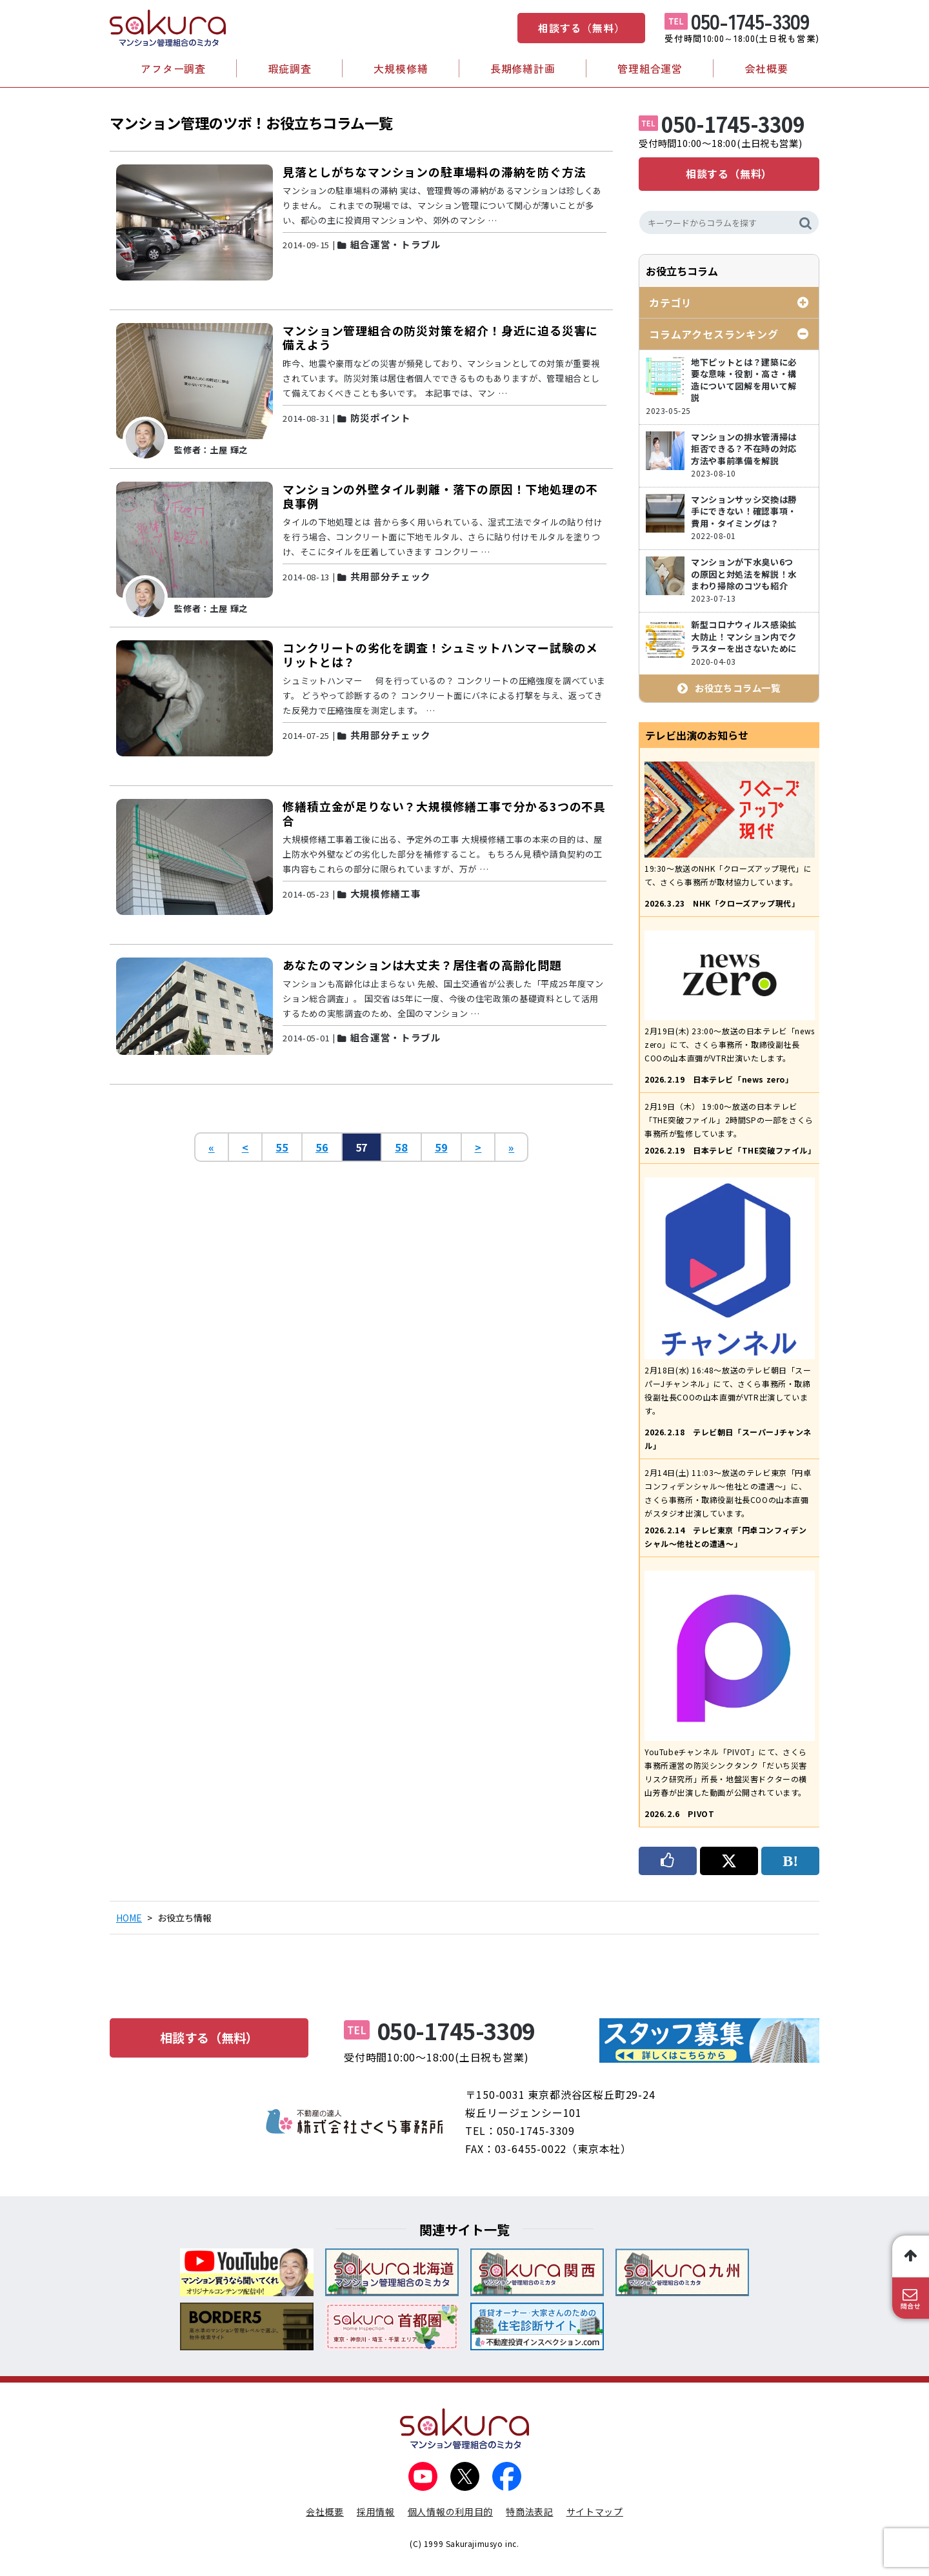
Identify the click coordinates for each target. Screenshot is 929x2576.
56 (321, 1147)
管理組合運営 (650, 68)
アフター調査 (173, 68)
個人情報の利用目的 (450, 2511)
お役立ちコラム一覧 (738, 687)
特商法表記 (530, 2511)
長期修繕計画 (522, 68)
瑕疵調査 (290, 68)
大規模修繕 (401, 68)
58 (401, 1147)
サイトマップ (594, 2511)
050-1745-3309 (750, 20)
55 (281, 1147)
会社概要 (766, 68)
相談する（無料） (581, 27)
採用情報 (376, 2511)
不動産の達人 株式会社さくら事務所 (355, 2121)
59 (441, 1147)
